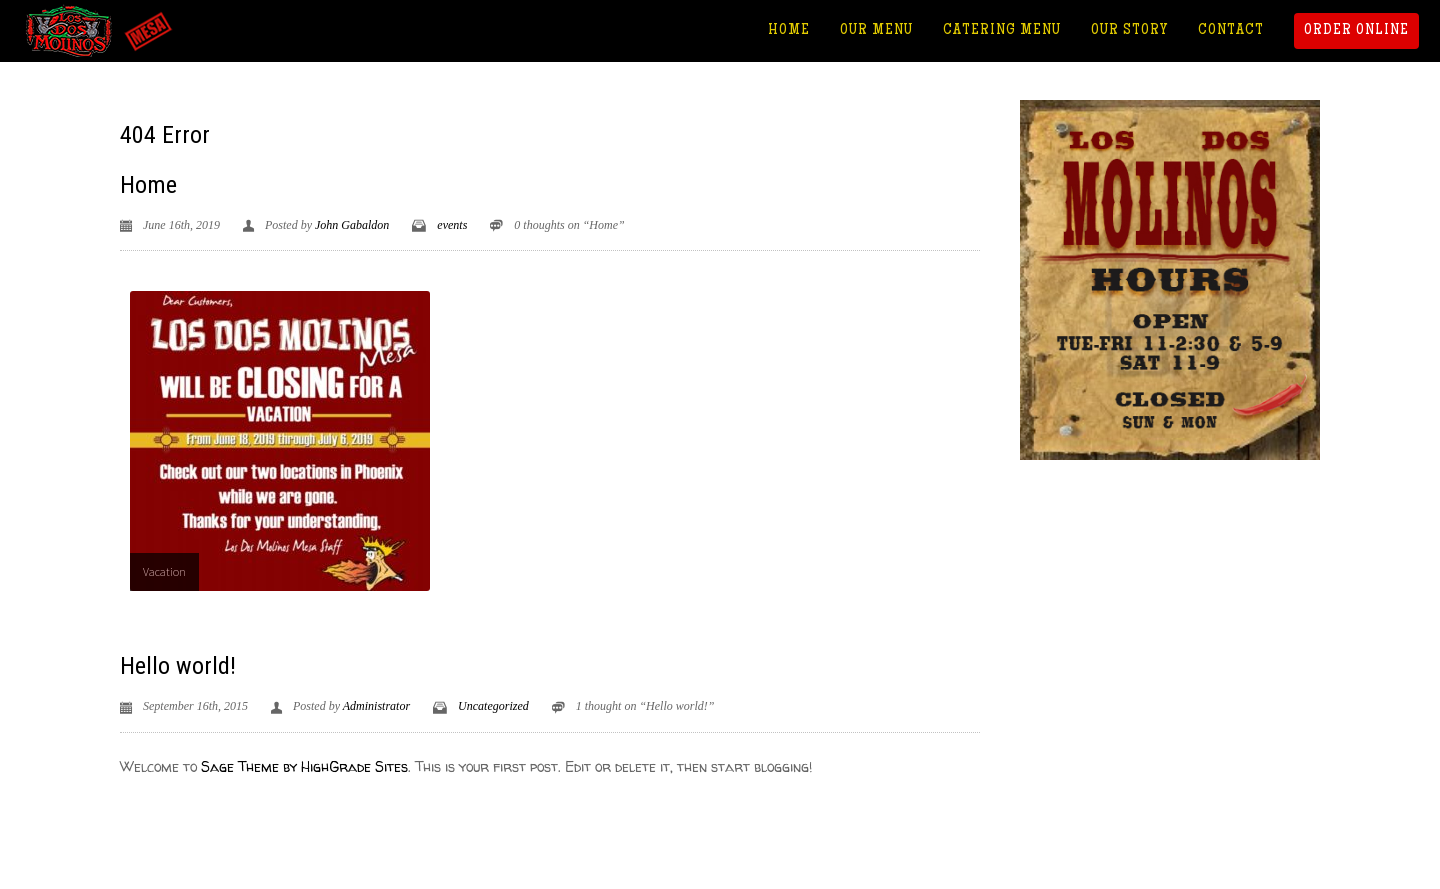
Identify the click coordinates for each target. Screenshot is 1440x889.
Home (789, 31)
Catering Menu (1002, 31)
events (452, 225)
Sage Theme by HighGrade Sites (304, 766)
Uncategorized (493, 706)
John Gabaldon (352, 225)
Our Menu (876, 31)
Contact (1231, 31)
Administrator (376, 706)
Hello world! (178, 666)
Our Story (1129, 31)
